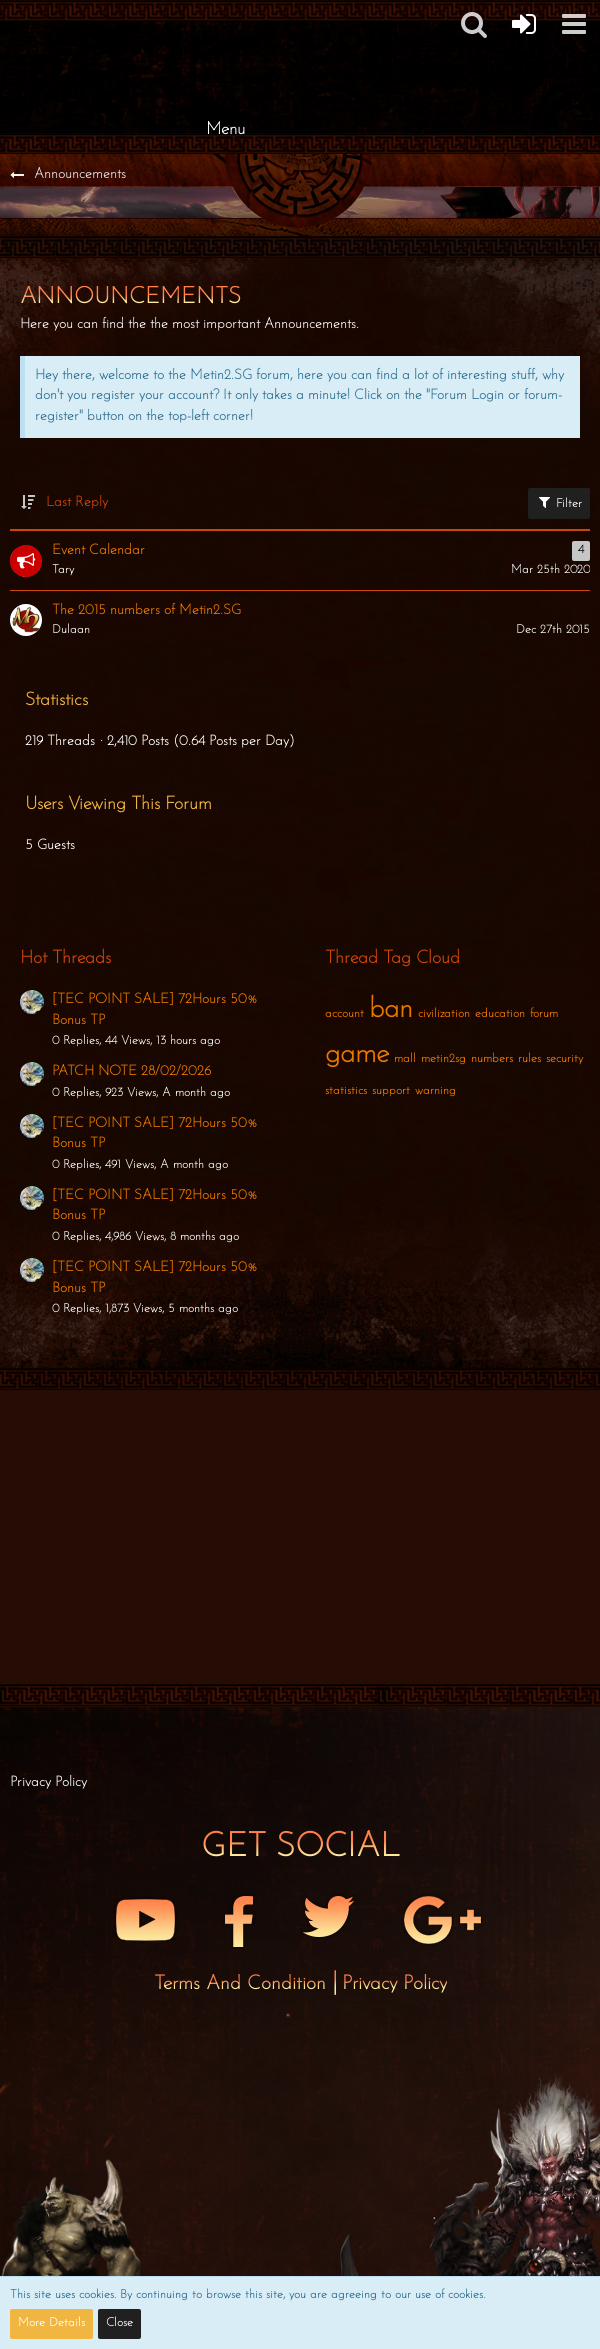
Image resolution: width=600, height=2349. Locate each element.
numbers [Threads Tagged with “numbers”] (492, 1059)
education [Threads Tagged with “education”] (500, 1014)
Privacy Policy (394, 1984)
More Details (51, 2323)
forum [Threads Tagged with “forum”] (544, 1014)
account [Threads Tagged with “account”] (344, 1014)
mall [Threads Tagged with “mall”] (405, 1059)
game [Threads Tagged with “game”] (357, 1055)
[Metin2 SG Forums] (225, 20)
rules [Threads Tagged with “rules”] (529, 1059)
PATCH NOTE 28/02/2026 (131, 1071)
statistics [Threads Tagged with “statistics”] (346, 1091)
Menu (225, 129)
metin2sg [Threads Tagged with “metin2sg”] (443, 1059)
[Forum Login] (524, 24)
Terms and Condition (243, 1984)
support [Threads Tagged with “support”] (391, 1091)
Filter (559, 502)
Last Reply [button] (77, 502)
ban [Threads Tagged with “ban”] (391, 1010)
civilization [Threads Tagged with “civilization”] (444, 1014)
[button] (574, 24)
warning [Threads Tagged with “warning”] (435, 1091)
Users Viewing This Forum (118, 804)
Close (119, 2323)
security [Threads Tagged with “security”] (564, 1059)
